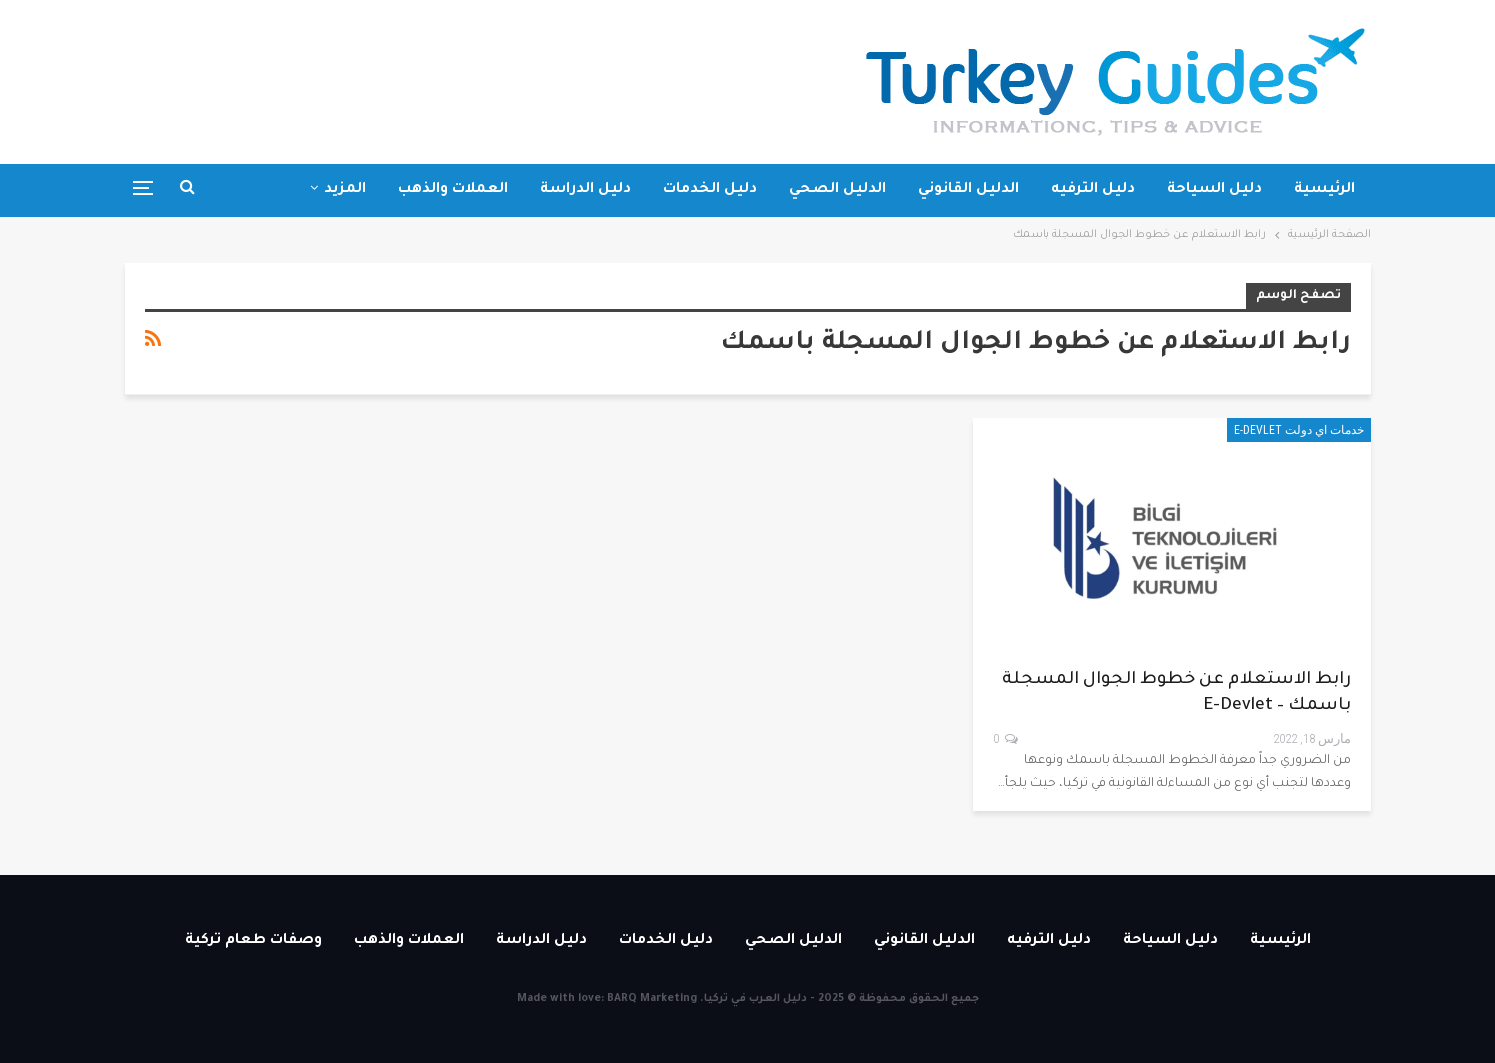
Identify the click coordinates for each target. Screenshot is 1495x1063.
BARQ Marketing (652, 999)
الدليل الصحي (837, 190)
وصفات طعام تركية (253, 941)
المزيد (345, 190)
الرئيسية (1324, 190)
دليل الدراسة (585, 190)
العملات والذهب (453, 190)
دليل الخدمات (710, 190)
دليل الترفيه (1093, 190)
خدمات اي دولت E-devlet (1299, 430)
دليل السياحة (1214, 190)
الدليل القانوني (968, 190)
